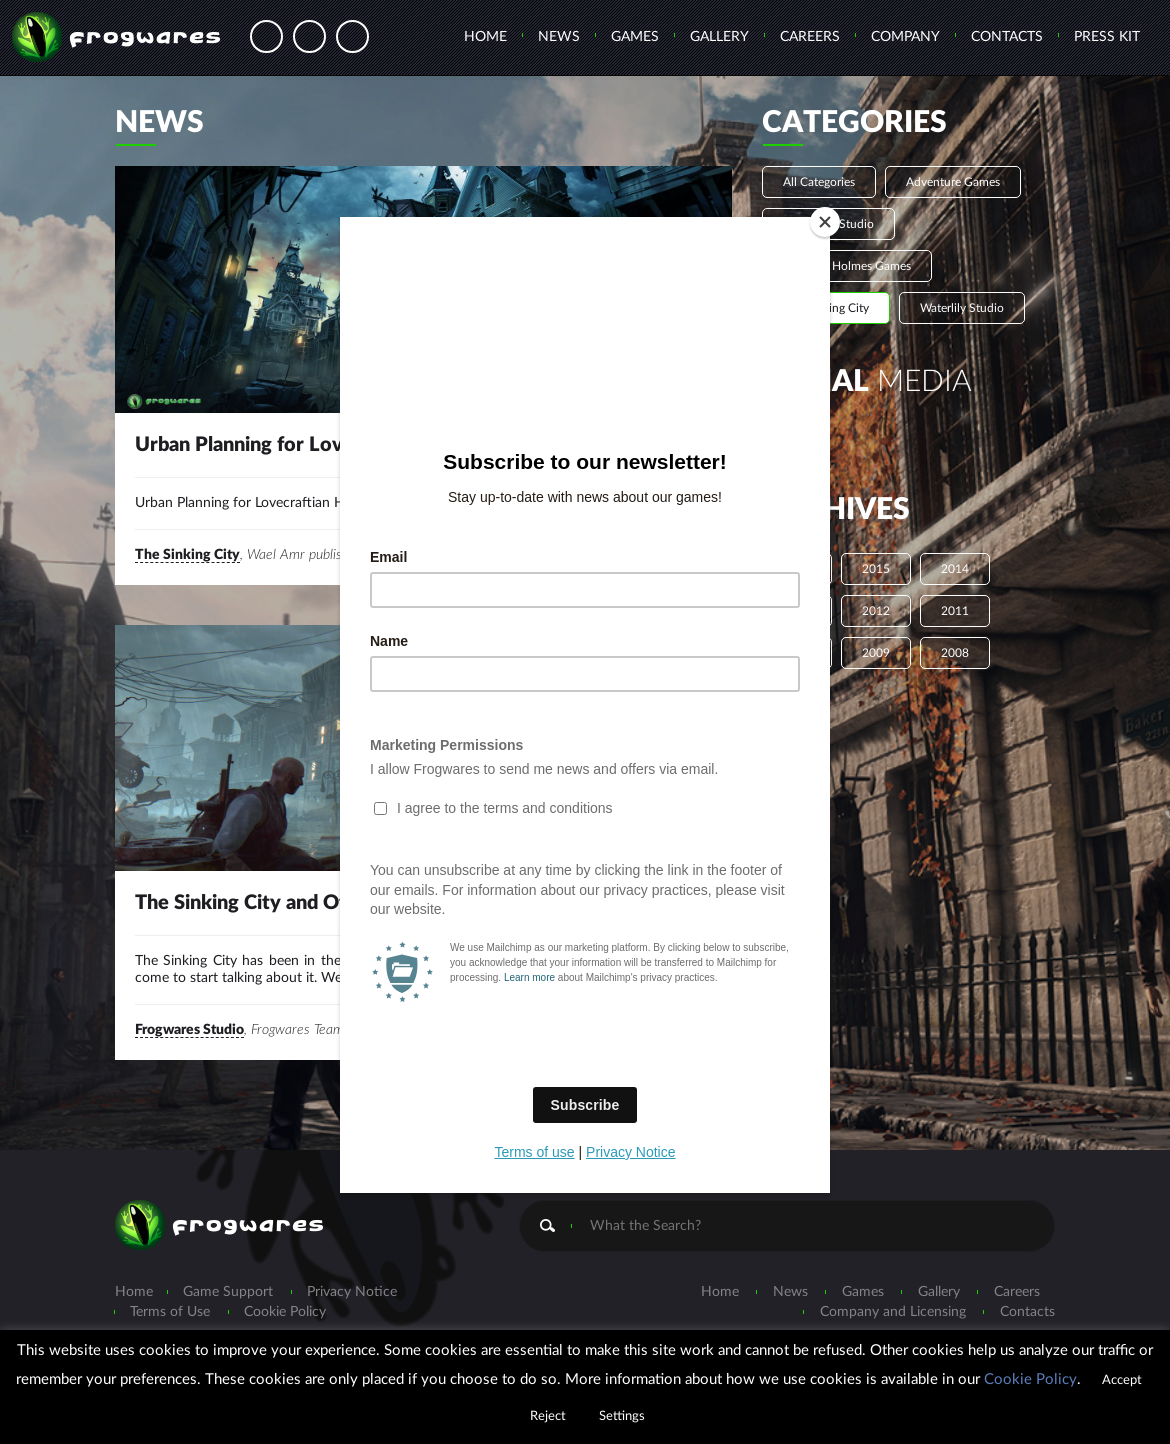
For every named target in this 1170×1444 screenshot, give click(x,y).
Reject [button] (548, 1416)
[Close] (825, 222)
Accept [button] (1122, 1380)
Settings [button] (622, 1416)
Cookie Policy (1030, 1379)
